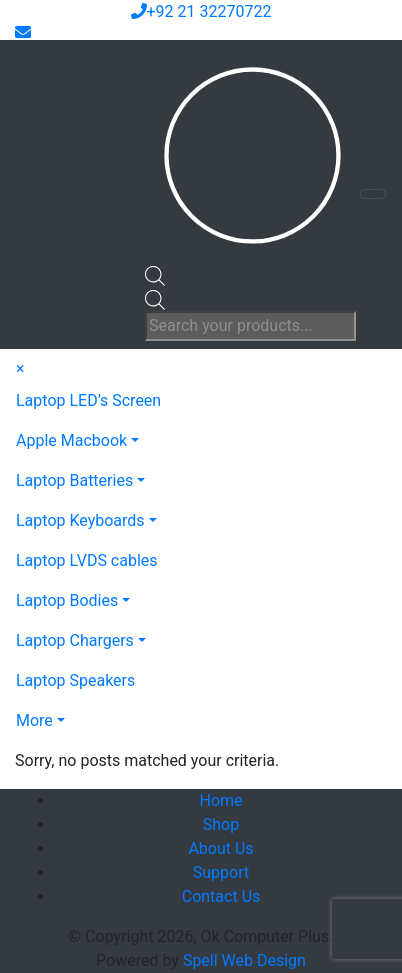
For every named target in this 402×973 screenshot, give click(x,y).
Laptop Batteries (74, 480)
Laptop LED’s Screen (88, 400)
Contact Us (221, 896)
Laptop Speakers (75, 680)
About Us (220, 848)
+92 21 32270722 (201, 11)
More (34, 720)
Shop (221, 824)
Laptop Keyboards (80, 520)
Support (221, 872)
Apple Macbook (71, 440)
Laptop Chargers (75, 640)
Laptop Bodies (67, 600)
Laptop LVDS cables (87, 560)
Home (220, 800)
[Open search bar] (155, 274)
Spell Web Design (244, 960)
